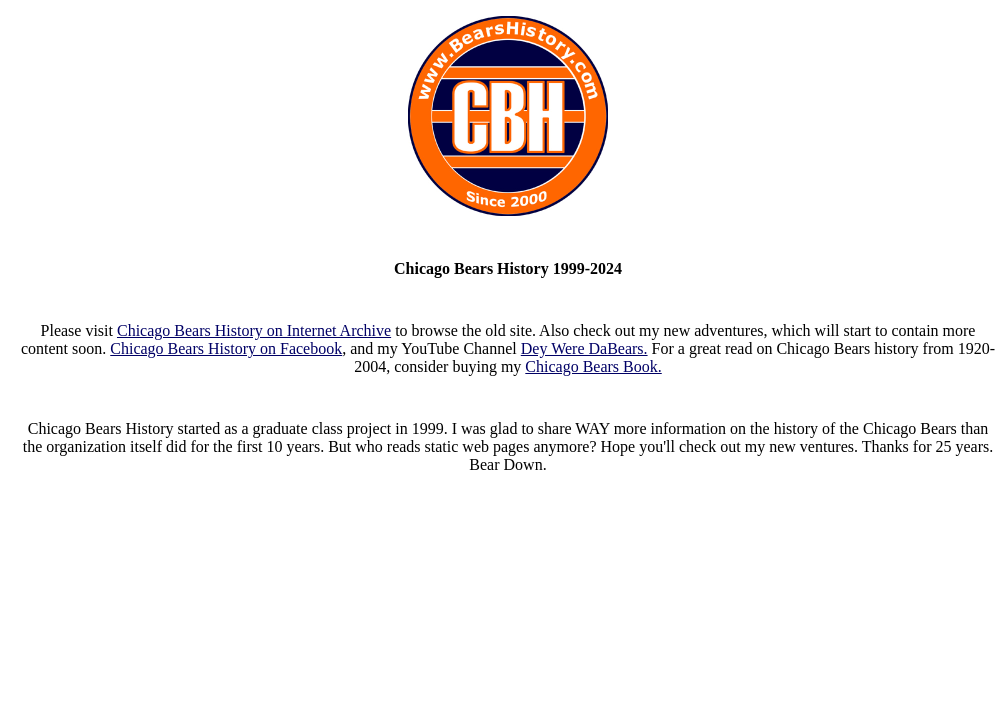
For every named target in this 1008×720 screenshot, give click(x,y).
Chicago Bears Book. (593, 366)
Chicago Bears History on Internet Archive (254, 330)
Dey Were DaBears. (584, 348)
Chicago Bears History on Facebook (226, 348)
